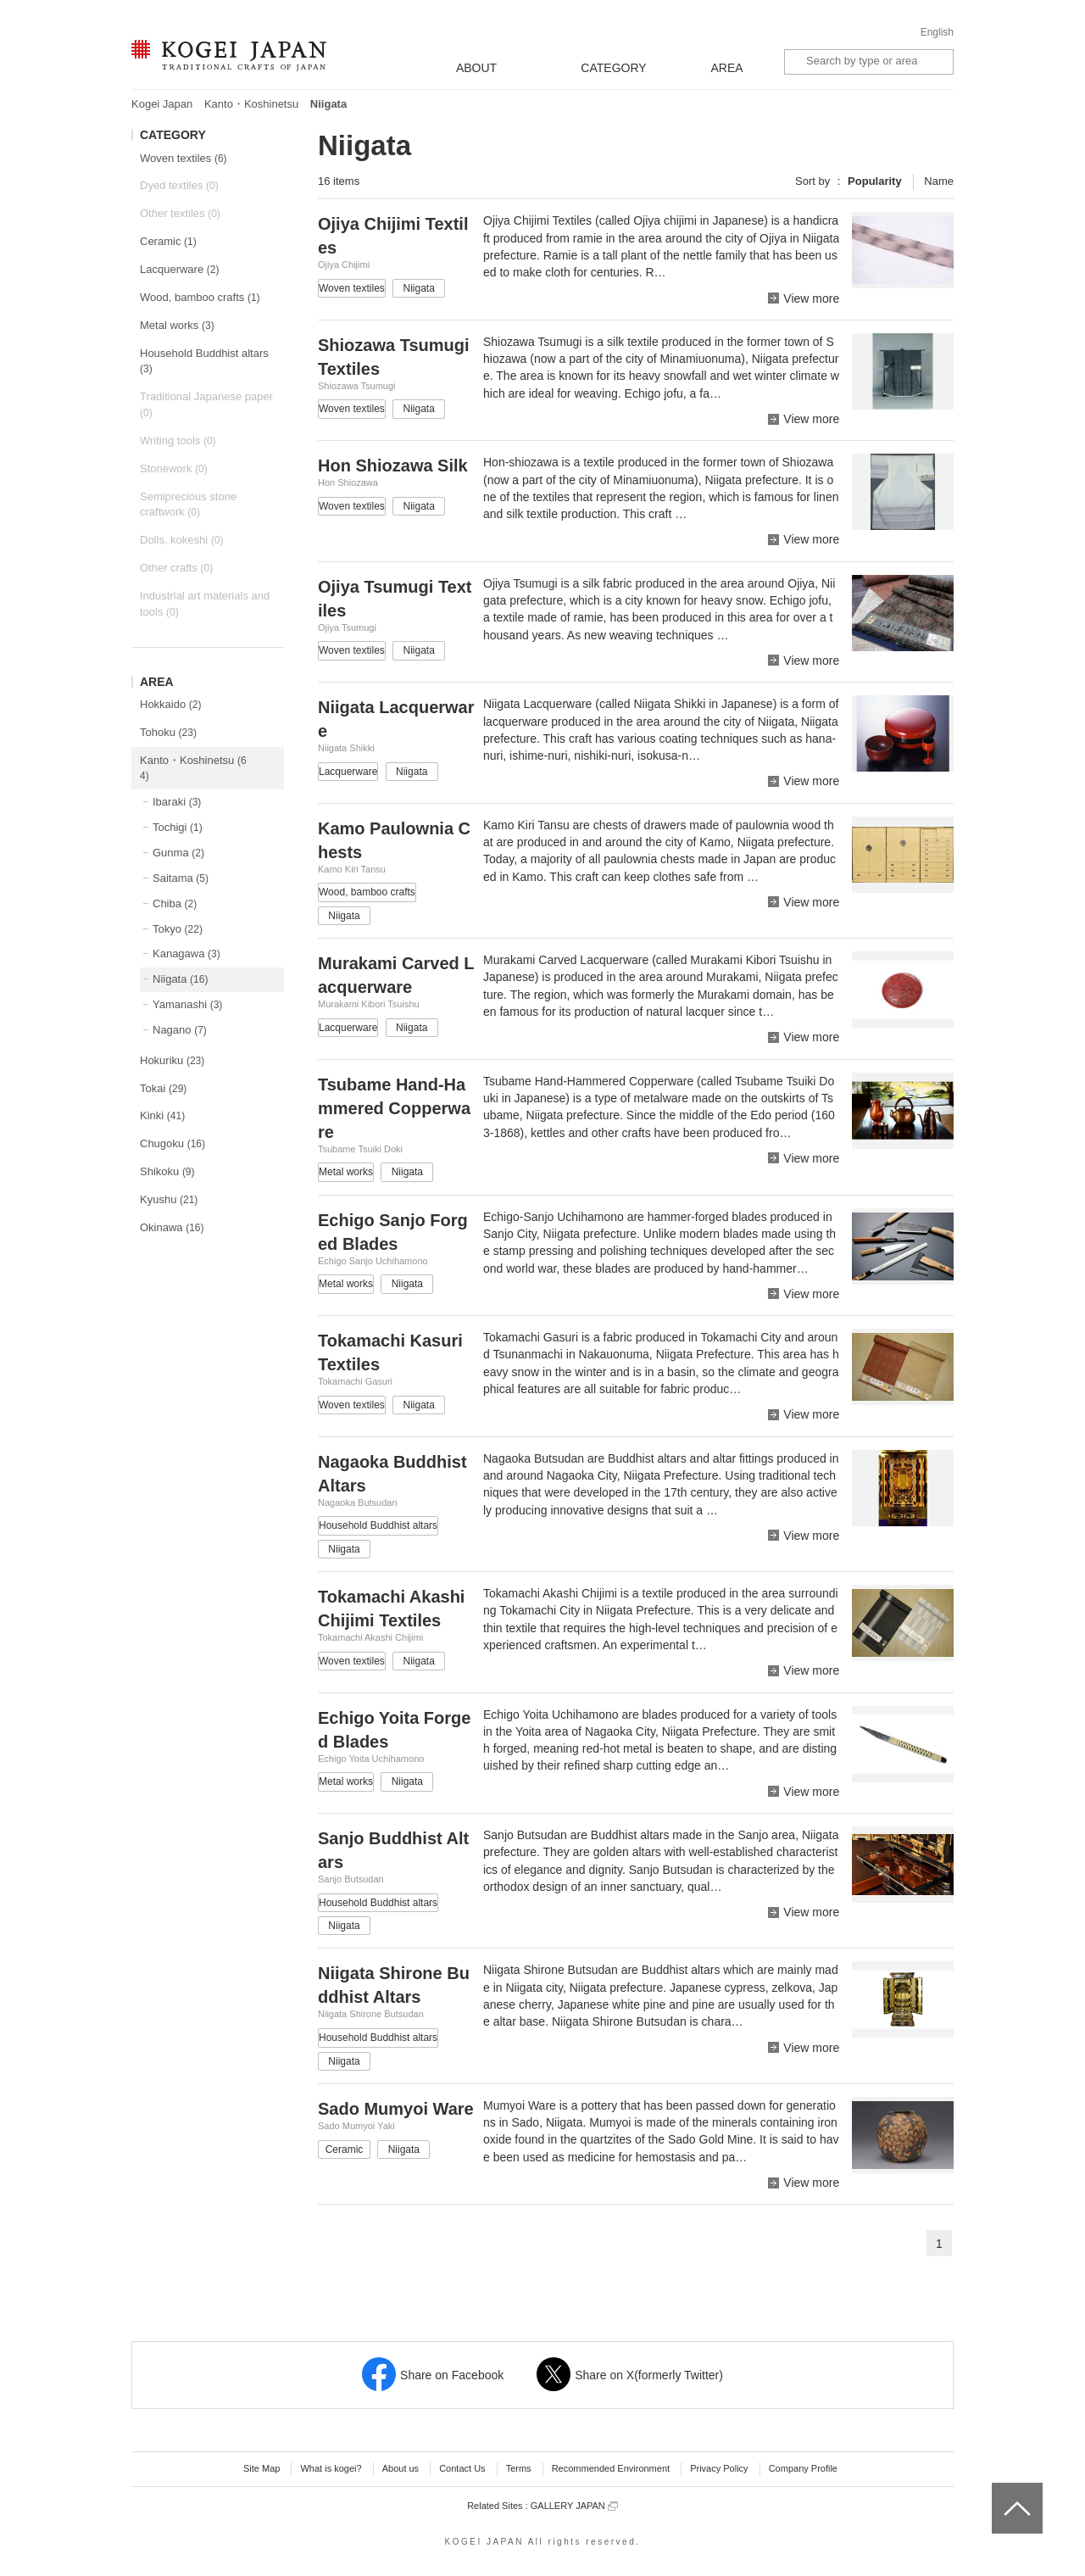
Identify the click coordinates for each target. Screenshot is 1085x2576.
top (998, 2489)
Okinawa (172, 1227)
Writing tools (178, 440)
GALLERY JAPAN (574, 2506)
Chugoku (172, 1143)
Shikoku (167, 1171)
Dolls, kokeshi (181, 539)
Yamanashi (187, 1004)
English (937, 32)
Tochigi (178, 827)
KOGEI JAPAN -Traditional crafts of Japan (228, 57)
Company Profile (803, 2468)
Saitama (181, 878)
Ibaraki (177, 801)
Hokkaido (170, 704)
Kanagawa (186, 953)
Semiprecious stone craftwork (188, 504)
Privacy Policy (719, 2468)
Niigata (180, 979)
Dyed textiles (179, 185)
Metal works (177, 325)
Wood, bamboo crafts (200, 297)
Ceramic (168, 241)
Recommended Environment (611, 2468)
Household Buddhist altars (204, 361)
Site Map (261, 2468)
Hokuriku (172, 1060)
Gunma (178, 852)
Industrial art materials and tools (205, 603)
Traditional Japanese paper (206, 404)
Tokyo (178, 929)
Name (939, 181)
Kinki (162, 1115)
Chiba (175, 903)
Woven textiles (183, 158)
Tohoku (168, 732)
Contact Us (462, 2468)
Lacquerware (179, 269)
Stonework (174, 468)
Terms (518, 2468)
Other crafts (176, 567)
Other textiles (180, 213)
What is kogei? (330, 2468)
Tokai (163, 1088)
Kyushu (169, 1199)
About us (400, 2468)
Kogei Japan (161, 104)
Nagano (180, 1029)
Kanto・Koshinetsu (251, 104)
